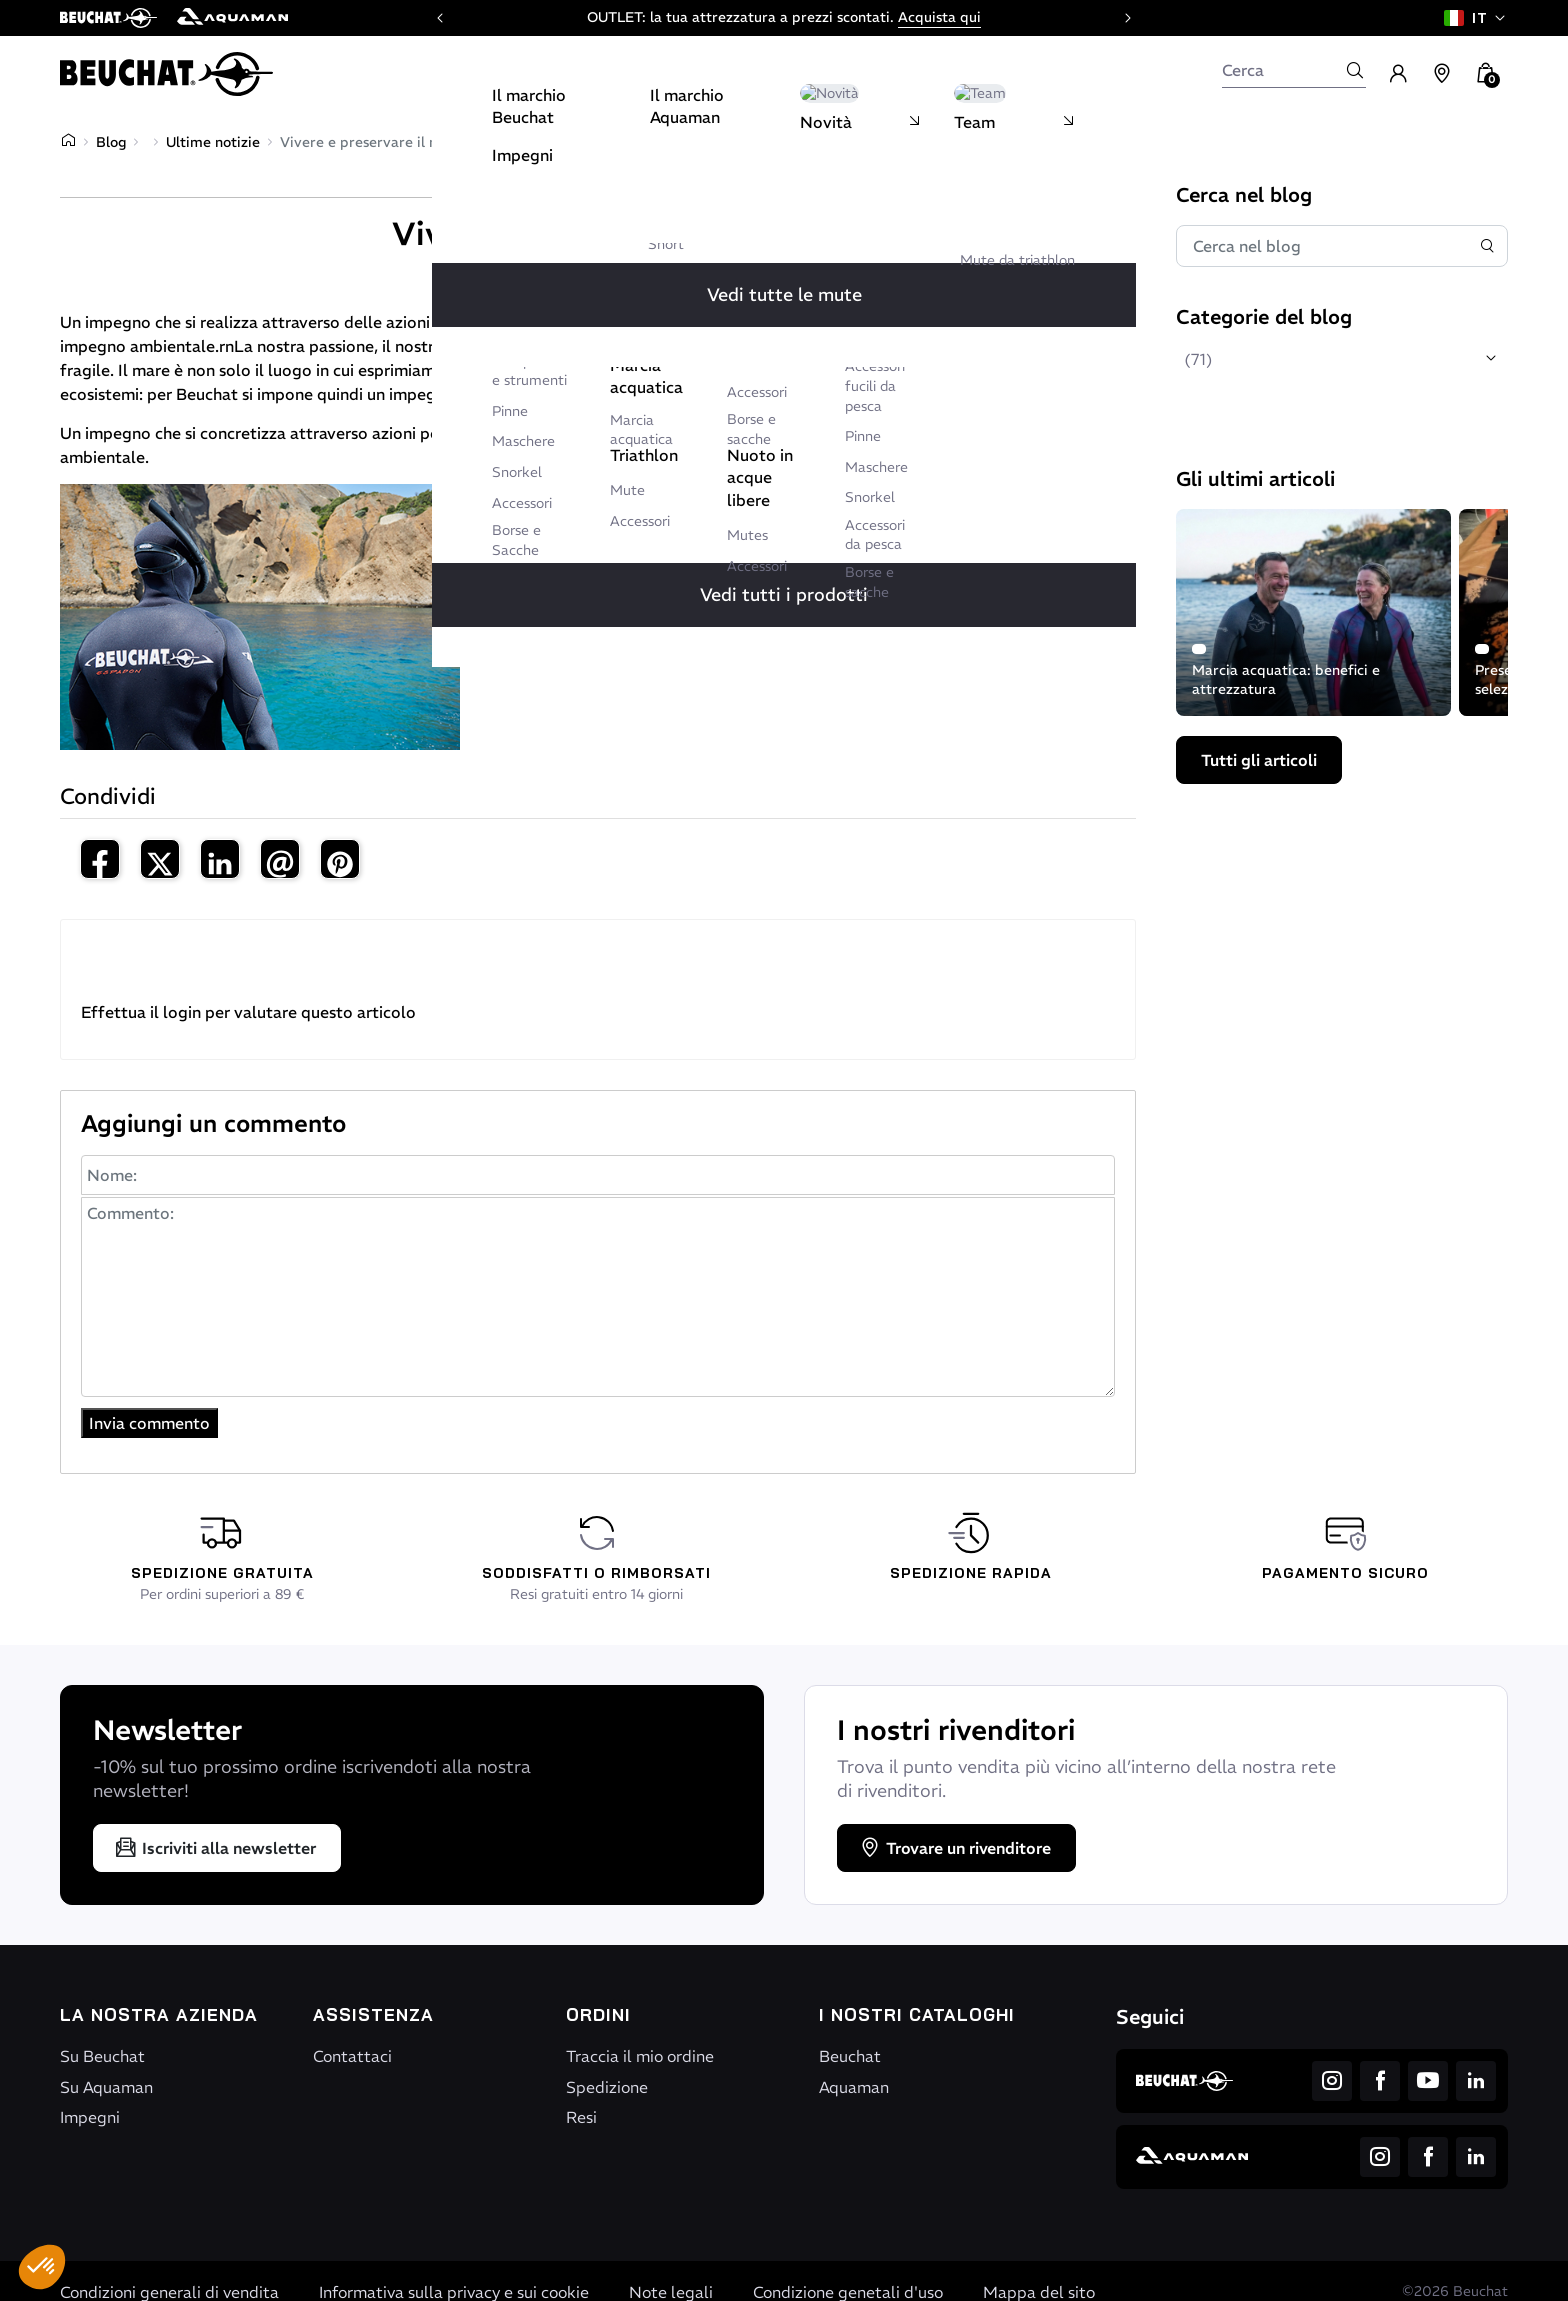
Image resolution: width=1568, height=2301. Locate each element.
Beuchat (850, 2056)
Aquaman (854, 2087)
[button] (42, 2267)
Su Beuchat (102, 2056)
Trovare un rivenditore (954, 1848)
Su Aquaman (106, 2087)
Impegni (90, 2117)
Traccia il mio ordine (640, 2056)
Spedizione (607, 2087)
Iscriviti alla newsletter (215, 1848)
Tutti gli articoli (1259, 760)
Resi (581, 2117)
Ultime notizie (213, 142)
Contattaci (352, 2056)
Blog (111, 142)
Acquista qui (939, 17)
